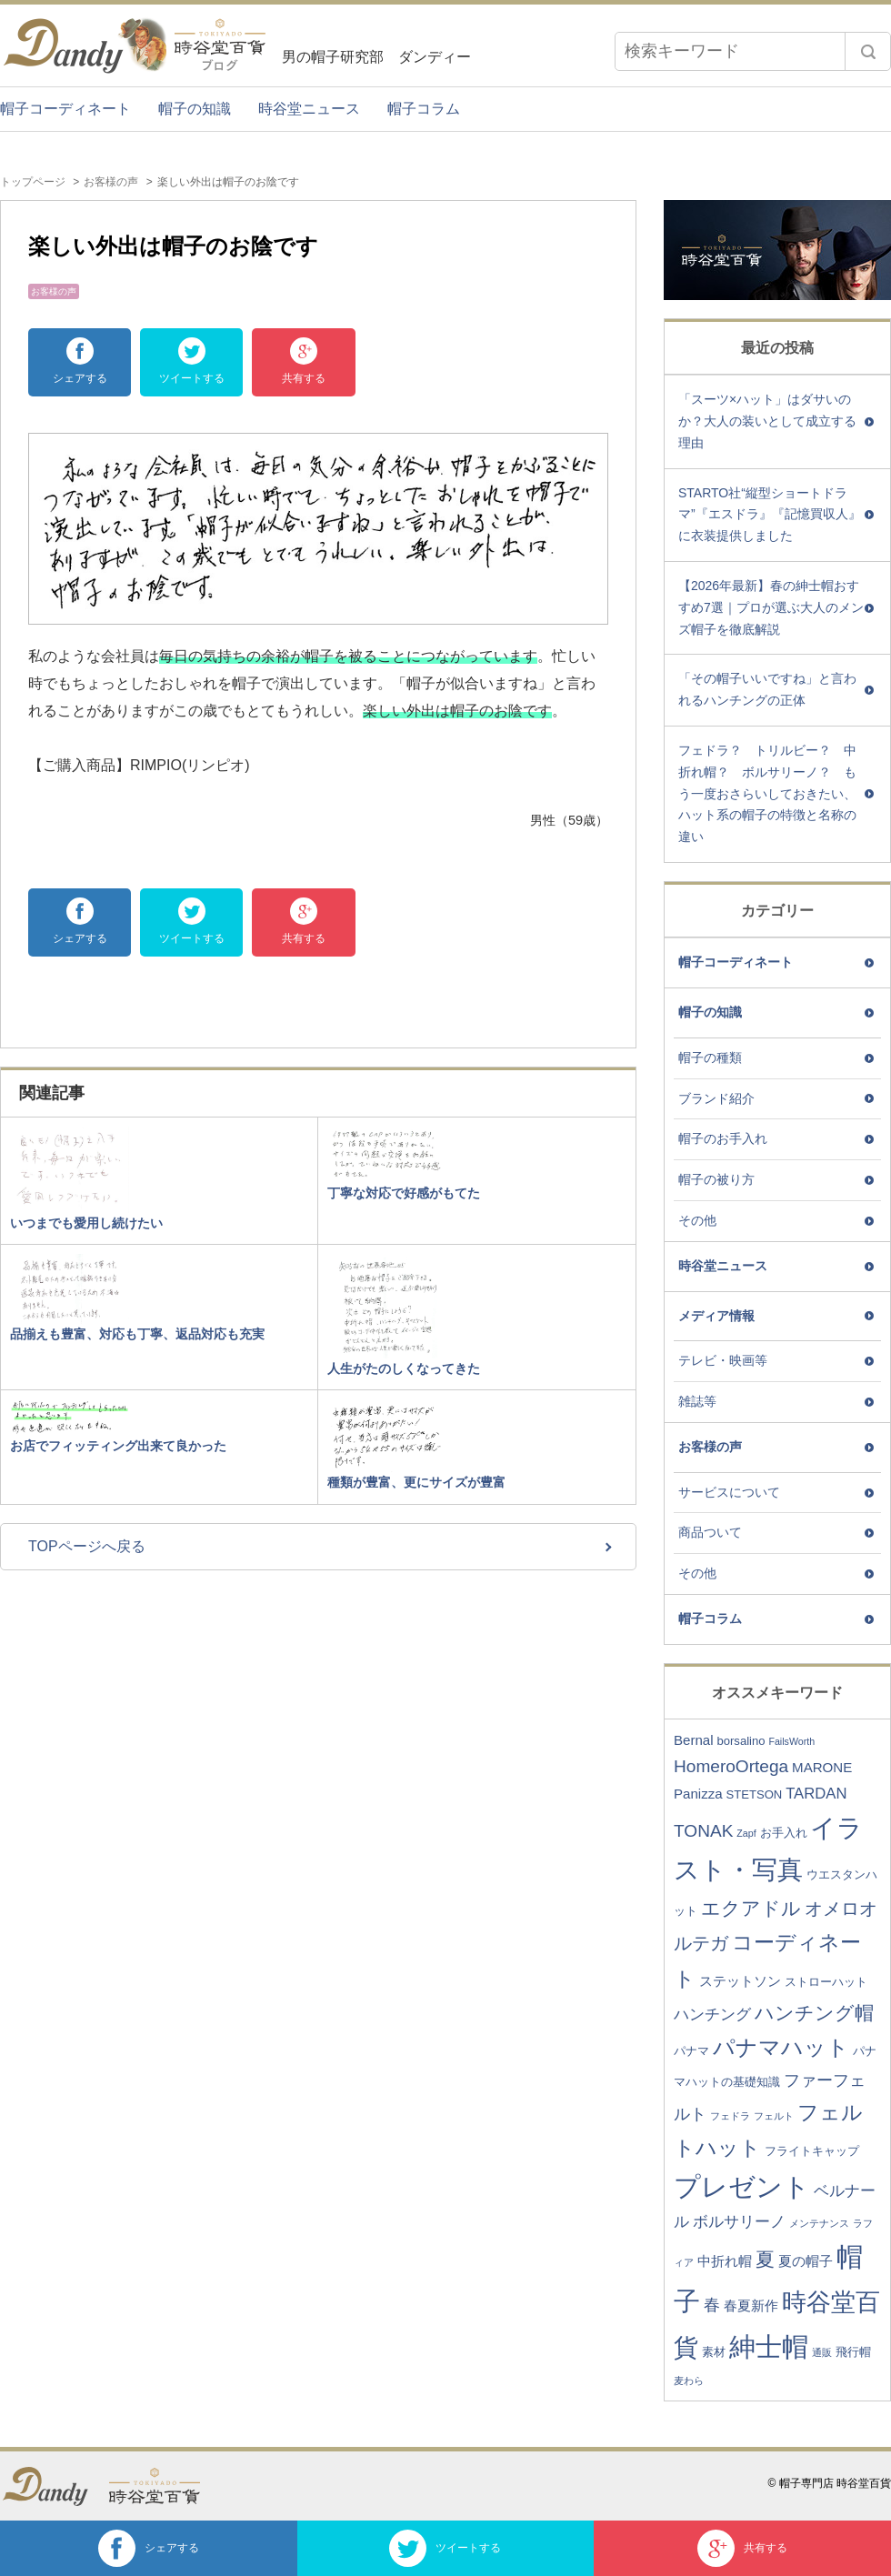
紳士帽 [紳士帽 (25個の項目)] (768, 2346)
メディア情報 (716, 1315)
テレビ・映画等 (722, 1360)
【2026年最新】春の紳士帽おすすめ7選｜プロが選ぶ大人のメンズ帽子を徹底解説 (771, 607)
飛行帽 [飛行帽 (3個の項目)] (853, 2352)
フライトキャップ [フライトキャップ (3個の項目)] (812, 2151)
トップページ (32, 181)
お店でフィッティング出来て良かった (118, 1445)
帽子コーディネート (65, 108)
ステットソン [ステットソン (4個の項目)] (740, 1981)
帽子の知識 (194, 108)
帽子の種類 (710, 1057)
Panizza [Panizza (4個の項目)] (698, 1793)
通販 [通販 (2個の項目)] (822, 2352)
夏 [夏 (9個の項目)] (765, 2259)
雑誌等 (697, 1401)
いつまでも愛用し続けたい (86, 1223)
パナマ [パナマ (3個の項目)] (691, 2051)
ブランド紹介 (716, 1098)
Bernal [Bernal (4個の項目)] (694, 1740)
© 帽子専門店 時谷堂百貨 (829, 2483)
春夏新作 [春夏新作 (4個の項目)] (751, 2305)
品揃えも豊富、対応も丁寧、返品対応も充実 (137, 1334)
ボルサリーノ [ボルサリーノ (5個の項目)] (739, 2221)
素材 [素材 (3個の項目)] (714, 2352)
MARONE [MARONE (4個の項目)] (822, 1767)
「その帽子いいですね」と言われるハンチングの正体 (767, 689)
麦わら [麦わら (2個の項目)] (689, 2380)
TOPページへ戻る (86, 1546)
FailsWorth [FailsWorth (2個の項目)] (791, 1741)
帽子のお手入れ (722, 1138)
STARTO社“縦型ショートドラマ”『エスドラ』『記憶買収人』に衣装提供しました (769, 515)
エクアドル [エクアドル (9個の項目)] (751, 1908)
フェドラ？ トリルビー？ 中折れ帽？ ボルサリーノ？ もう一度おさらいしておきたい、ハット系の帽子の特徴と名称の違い (767, 793)
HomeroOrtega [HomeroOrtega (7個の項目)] (731, 1766)
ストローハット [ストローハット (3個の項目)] (826, 1982)
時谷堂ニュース (309, 108)
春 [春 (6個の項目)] (712, 2305)
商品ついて (710, 1532)
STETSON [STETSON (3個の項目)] (754, 1794)
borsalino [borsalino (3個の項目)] (740, 1741)
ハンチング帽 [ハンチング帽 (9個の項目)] (814, 2012)
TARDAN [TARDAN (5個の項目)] (816, 1793)
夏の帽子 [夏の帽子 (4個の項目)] (805, 2261)
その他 (697, 1220)
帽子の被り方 (716, 1179)
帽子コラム (423, 108)
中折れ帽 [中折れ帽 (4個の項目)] (724, 2261)
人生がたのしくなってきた (403, 1368)
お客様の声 (111, 181)
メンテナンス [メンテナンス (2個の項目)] (819, 2223)
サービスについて (729, 1492)
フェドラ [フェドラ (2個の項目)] (730, 2115)
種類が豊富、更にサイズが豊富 (416, 1482)
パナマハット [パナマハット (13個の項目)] (781, 2047)
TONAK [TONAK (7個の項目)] (703, 1830)
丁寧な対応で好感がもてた (403, 1193)
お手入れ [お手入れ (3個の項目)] (783, 1832)
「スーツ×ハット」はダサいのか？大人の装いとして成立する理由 (767, 421)
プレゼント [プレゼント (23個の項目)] (742, 2186)
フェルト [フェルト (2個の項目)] (774, 2115)
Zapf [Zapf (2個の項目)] (746, 1833)
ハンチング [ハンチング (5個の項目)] (712, 2014)
